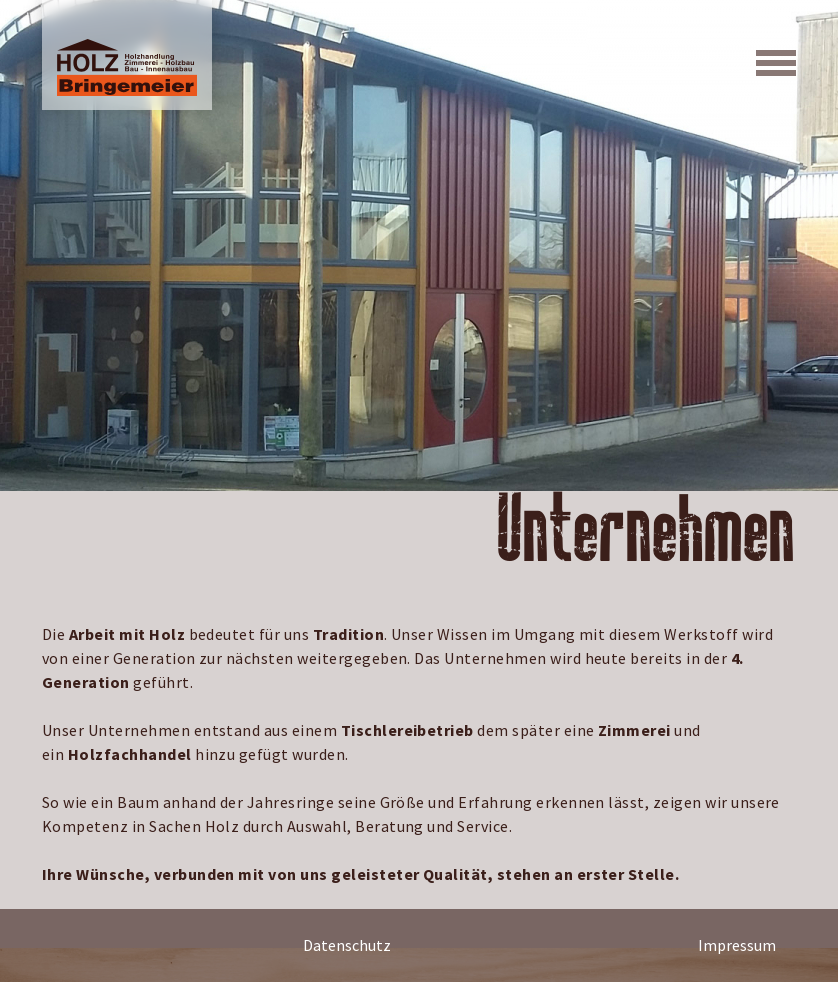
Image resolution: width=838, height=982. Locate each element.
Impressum (737, 945)
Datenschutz (347, 945)
